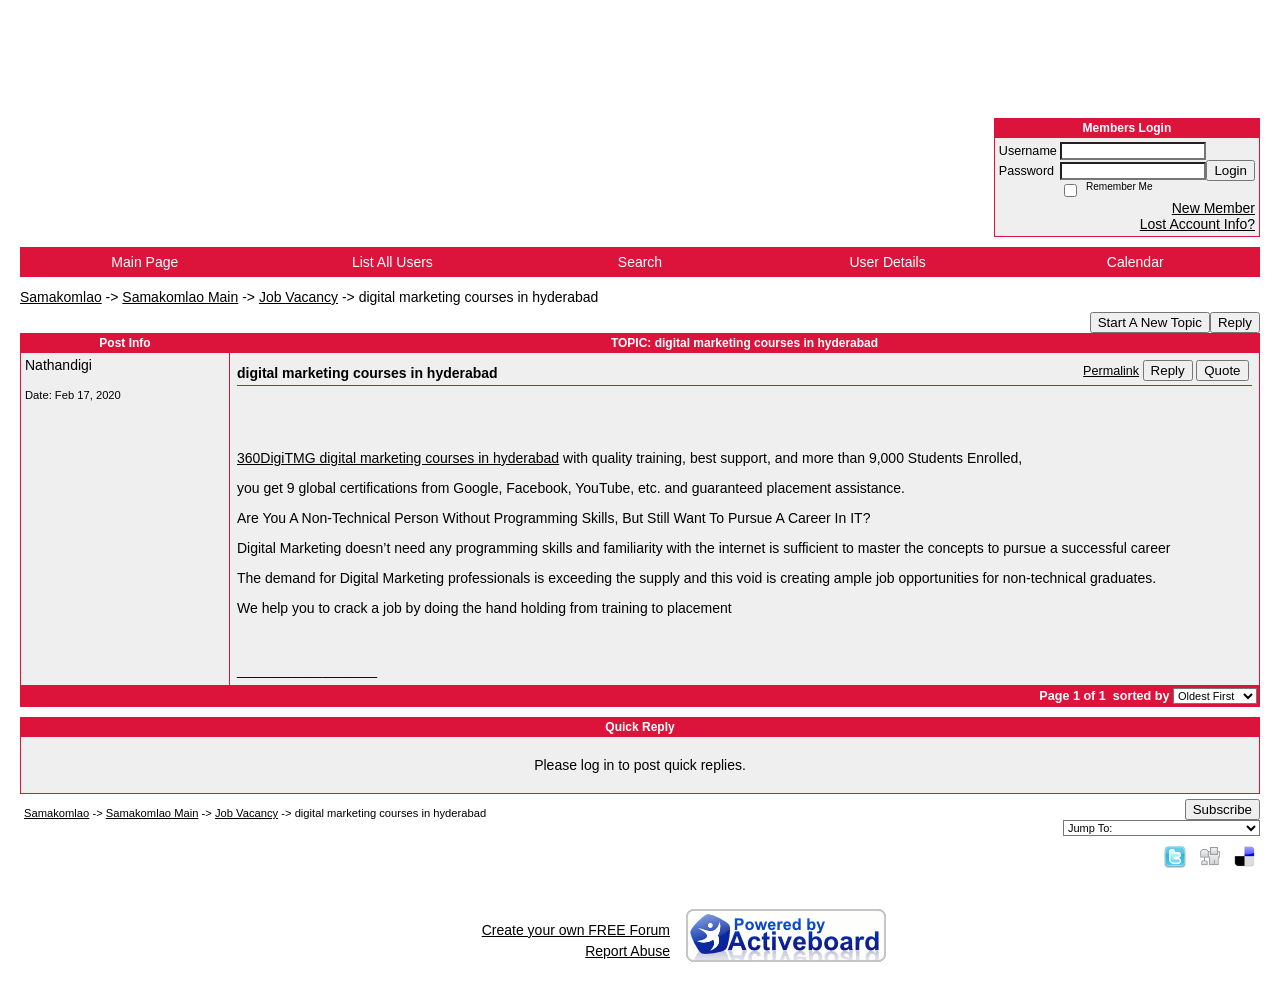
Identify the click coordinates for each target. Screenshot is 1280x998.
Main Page (144, 262)
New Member (1213, 208)
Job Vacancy (298, 297)
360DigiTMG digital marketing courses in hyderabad (398, 458)
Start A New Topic (1150, 322)
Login (1230, 170)
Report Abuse (627, 951)
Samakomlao (61, 297)
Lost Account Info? (1197, 224)
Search (640, 262)
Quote (1222, 370)
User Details (887, 262)
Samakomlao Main (180, 297)
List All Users (392, 262)
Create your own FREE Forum (576, 930)
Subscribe (1222, 809)
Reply (1235, 322)
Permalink (1111, 371)
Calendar (1135, 262)
